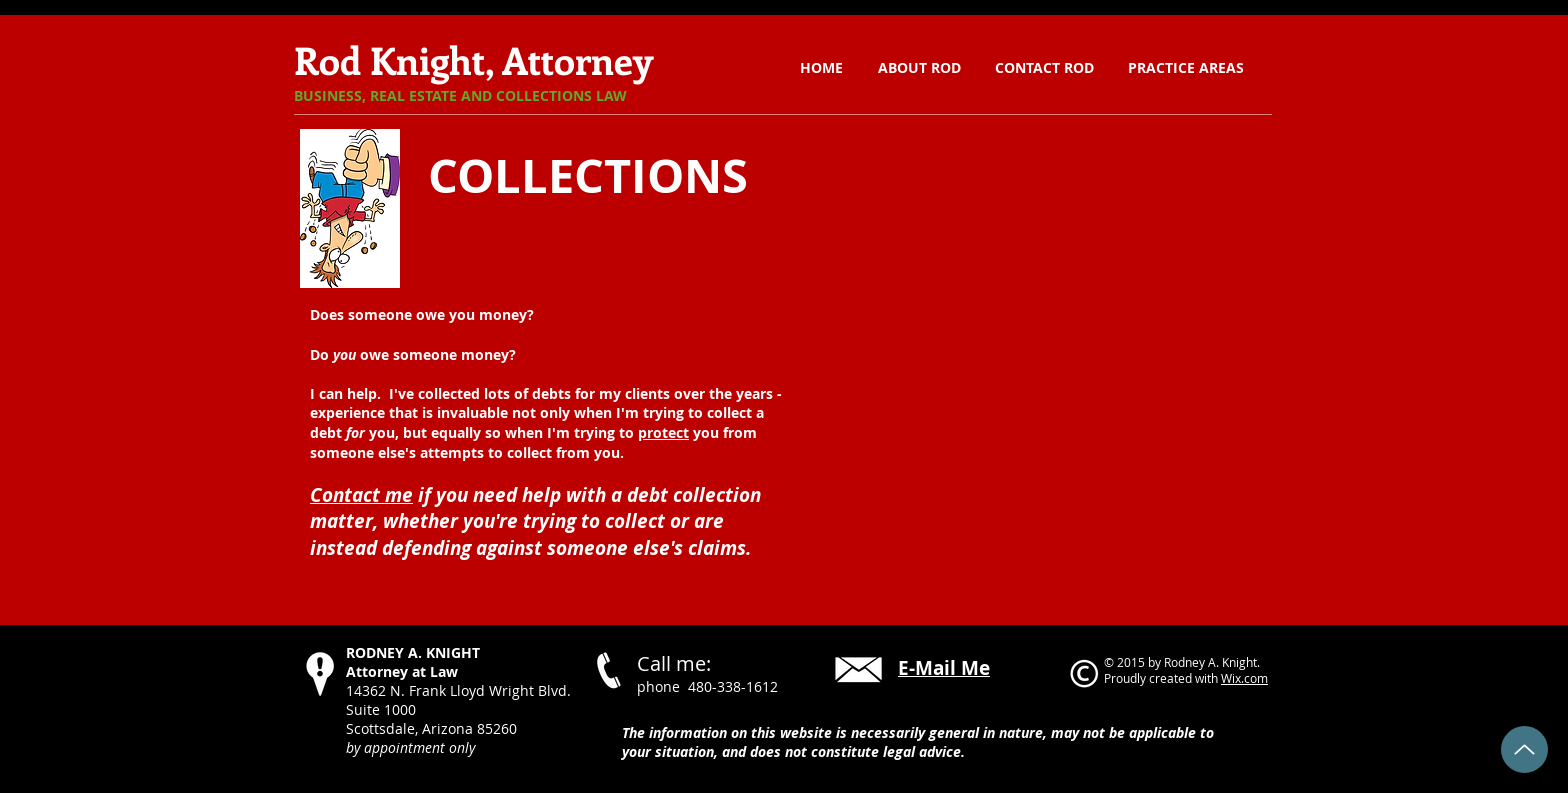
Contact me (361, 495)
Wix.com (1244, 678)
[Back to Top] (1524, 749)
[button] (1186, 68)
